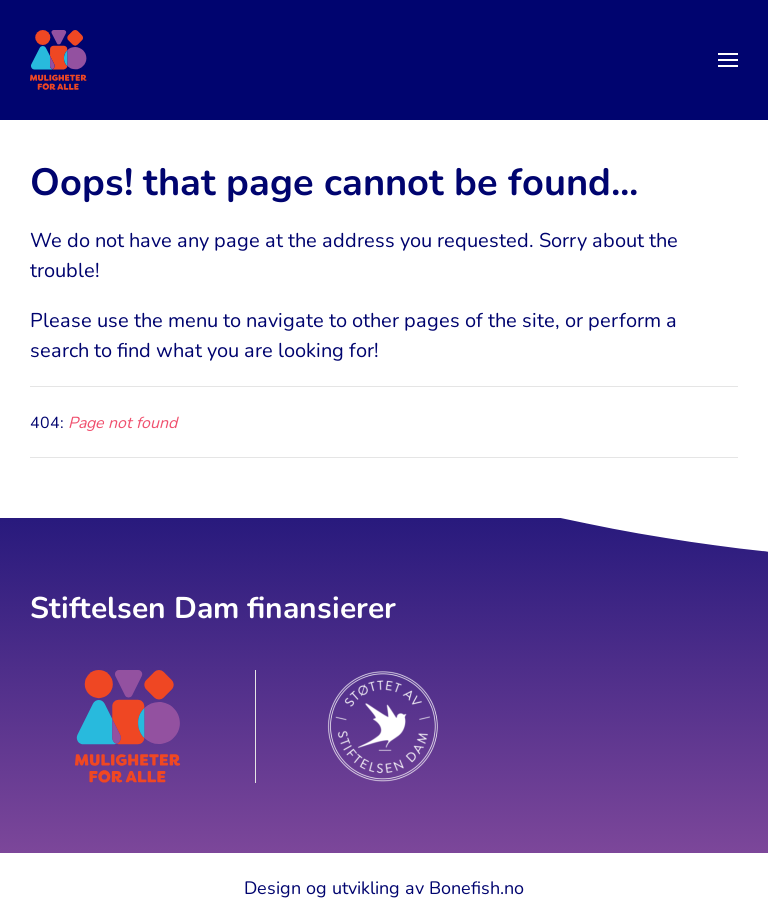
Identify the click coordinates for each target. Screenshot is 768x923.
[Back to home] (58, 60)
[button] (728, 60)
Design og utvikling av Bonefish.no (384, 888)
